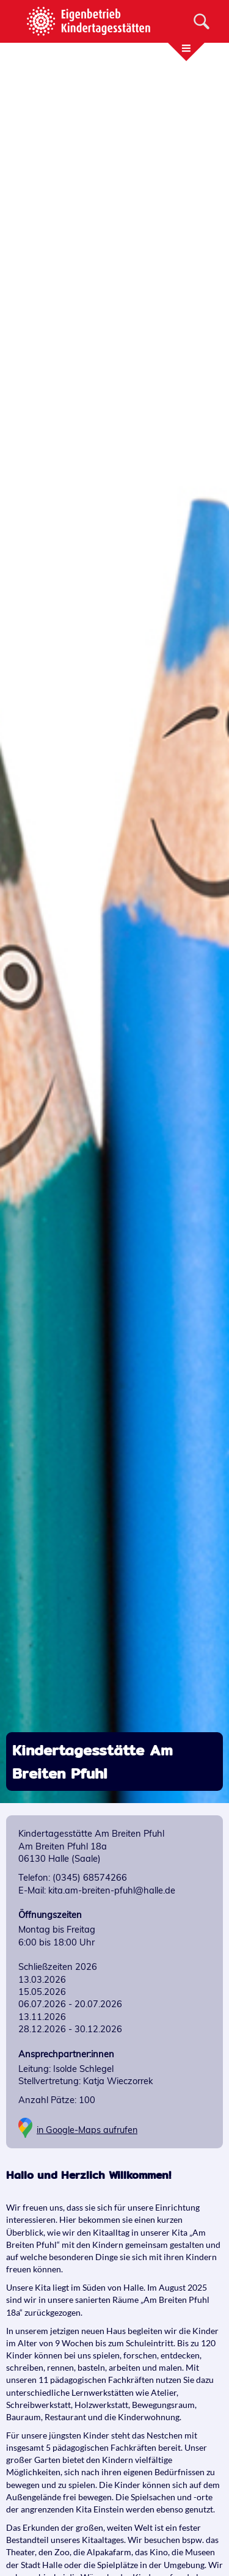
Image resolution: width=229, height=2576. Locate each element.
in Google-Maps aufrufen (87, 2129)
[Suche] (201, 21)
